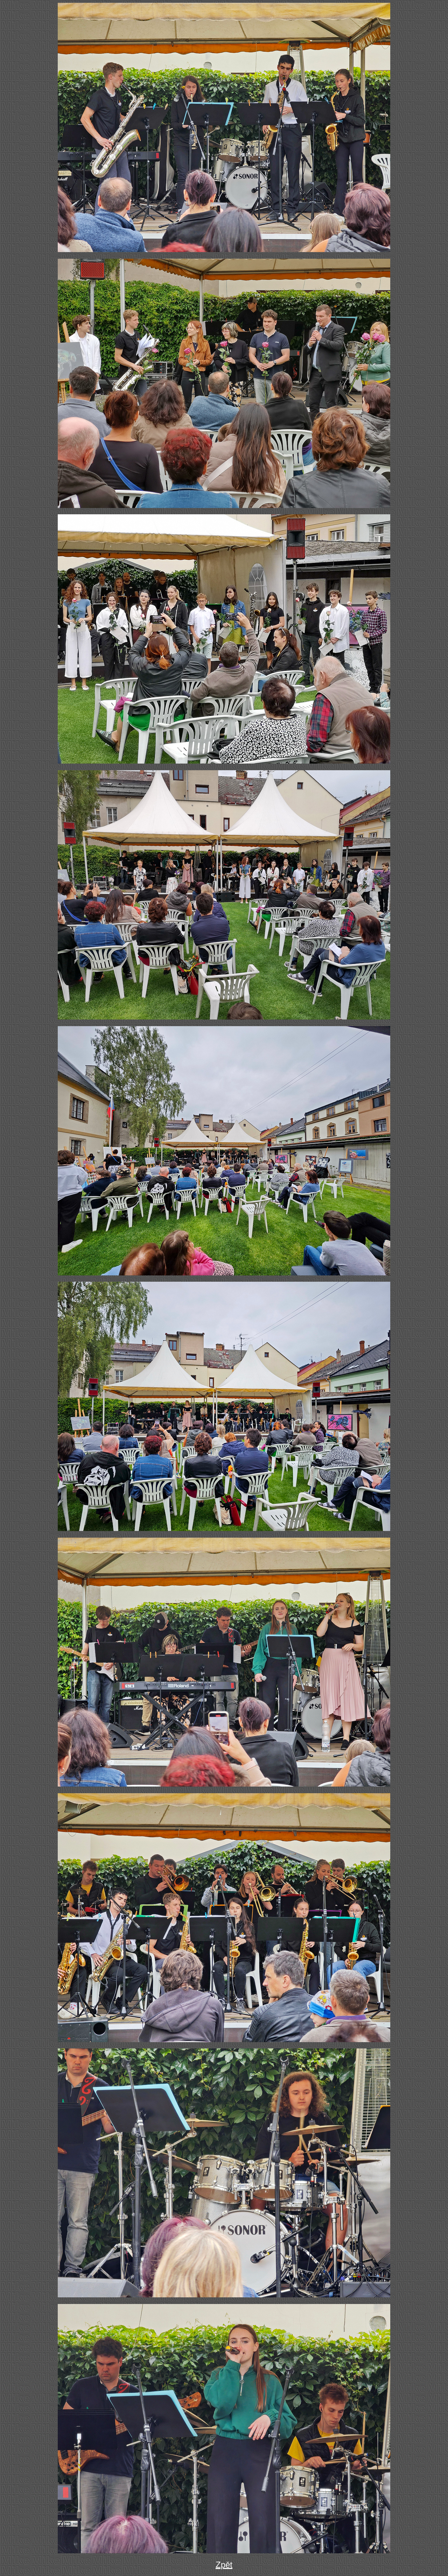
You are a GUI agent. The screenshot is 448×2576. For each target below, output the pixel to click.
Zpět (224, 2564)
